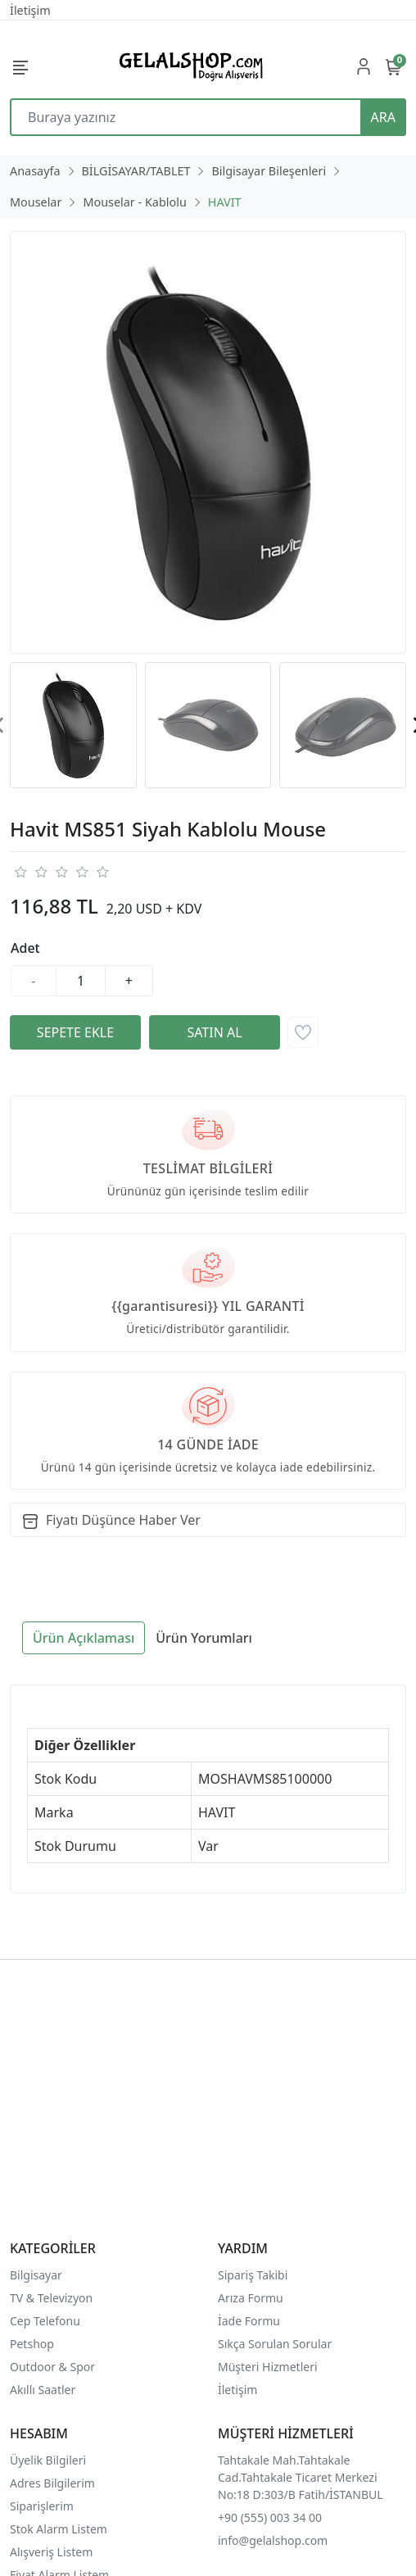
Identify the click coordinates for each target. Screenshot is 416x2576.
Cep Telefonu (45, 2321)
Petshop (32, 2344)
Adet (25, 948)
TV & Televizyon (51, 2298)
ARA (383, 117)
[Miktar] (81, 980)
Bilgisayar (36, 2275)
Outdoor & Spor (52, 2366)
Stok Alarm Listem (58, 2529)
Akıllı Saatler (42, 2389)
